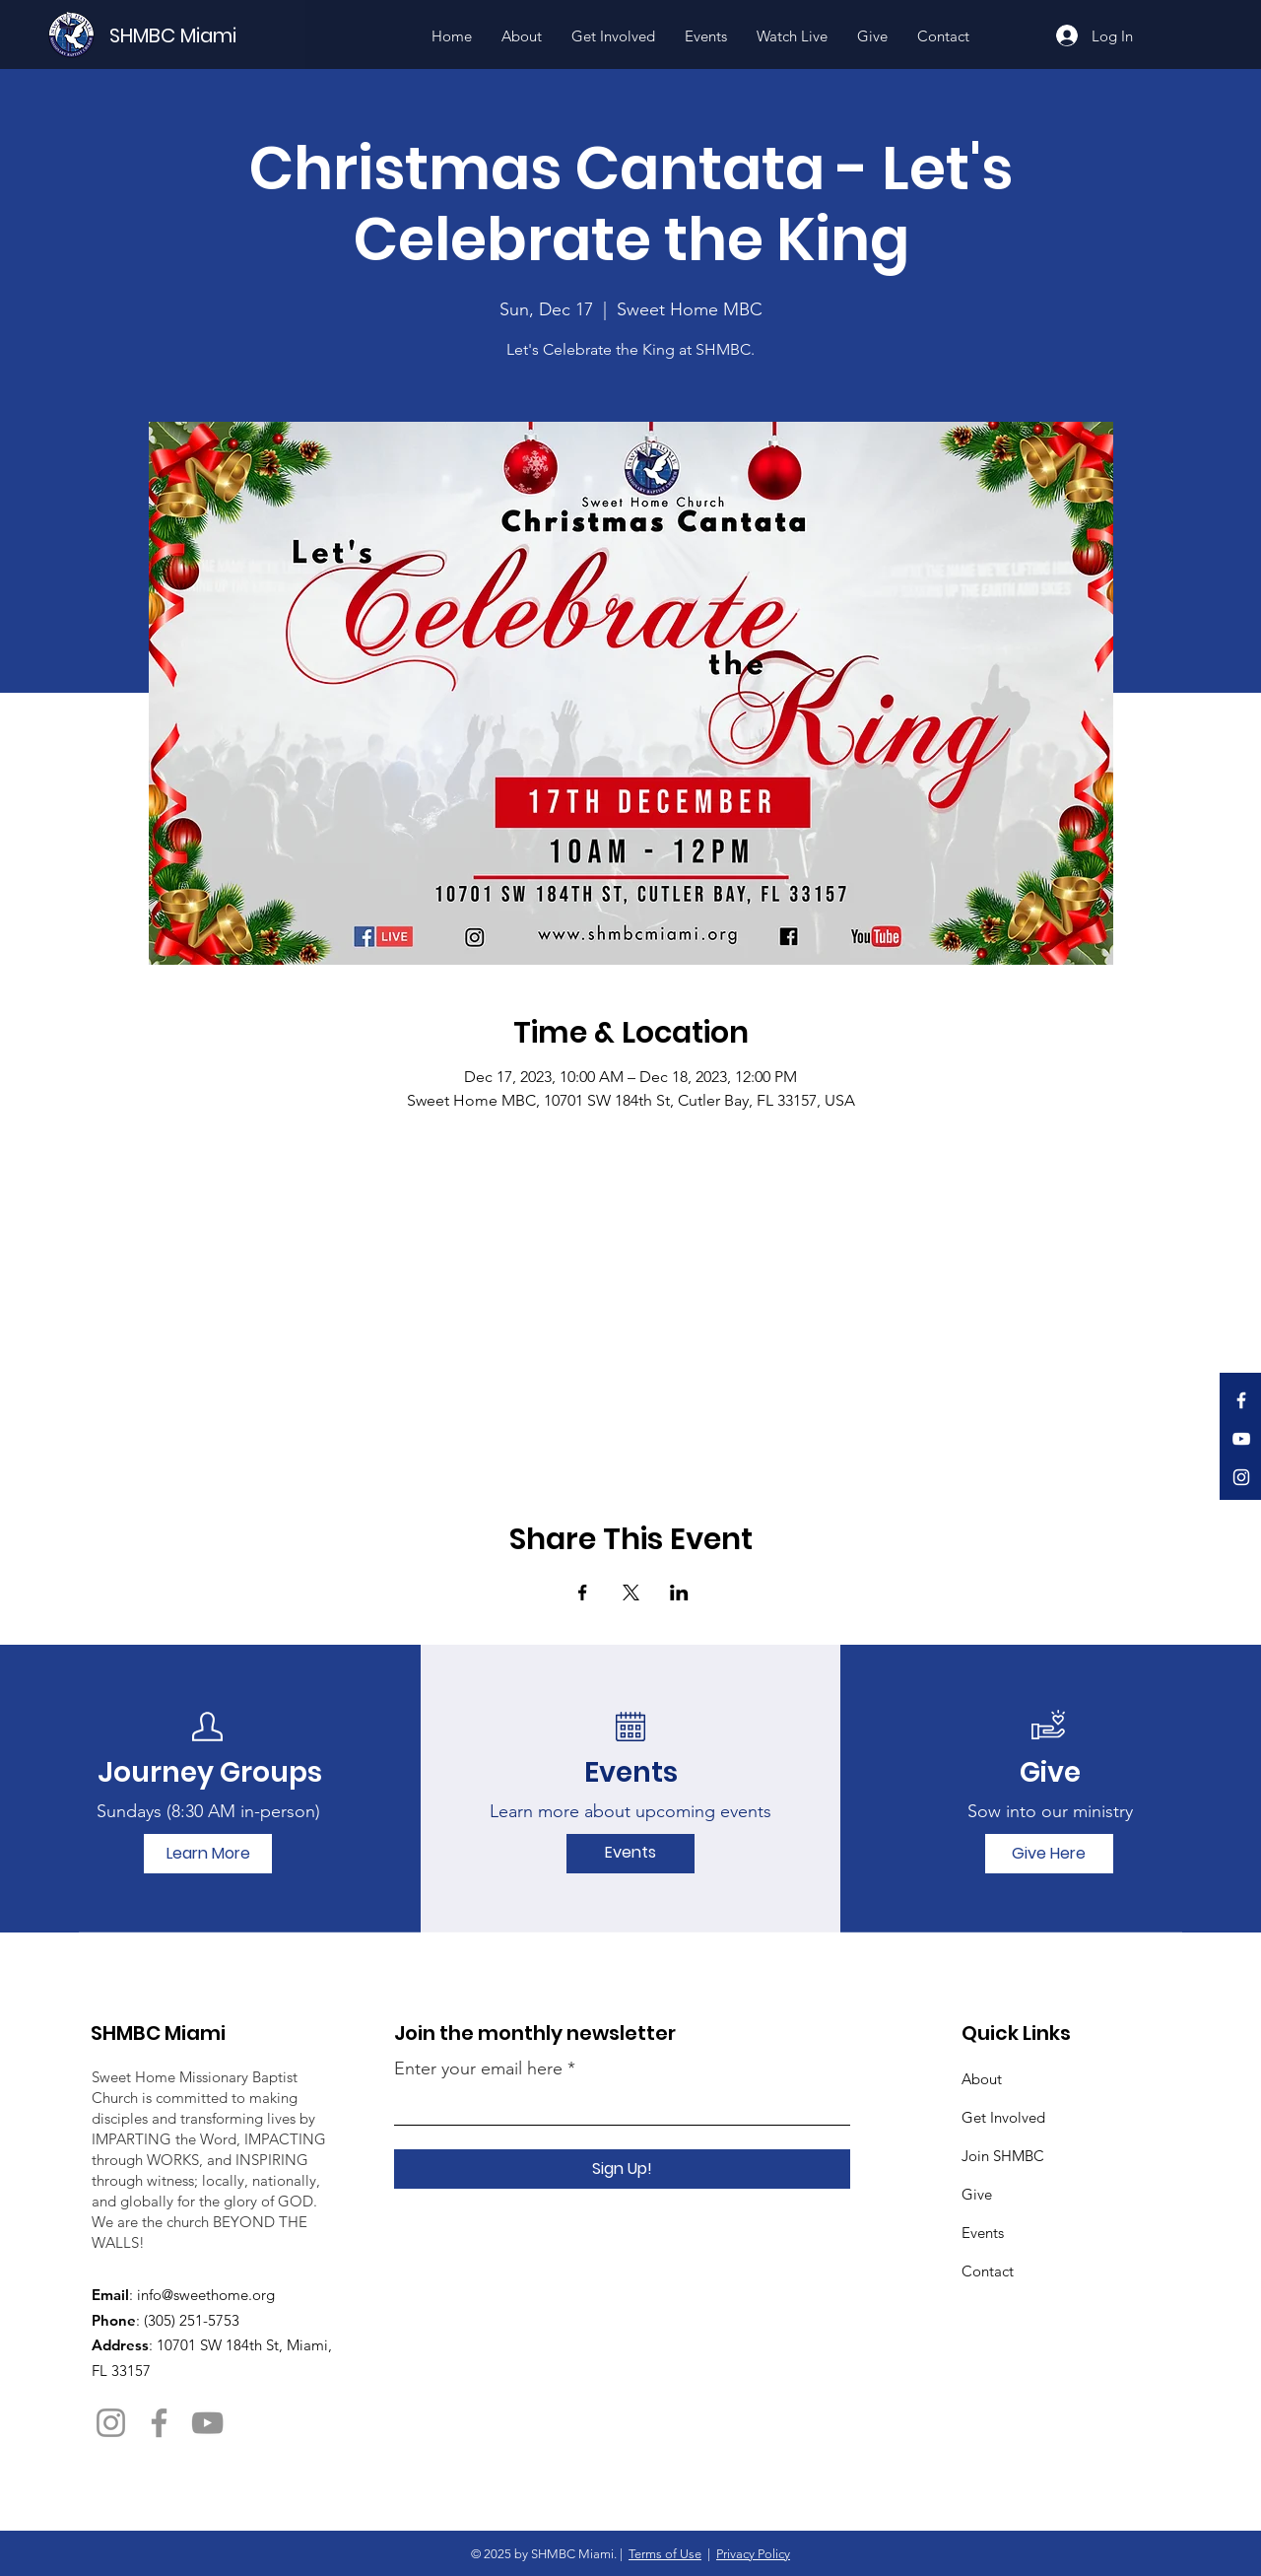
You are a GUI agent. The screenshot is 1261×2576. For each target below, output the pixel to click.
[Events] (630, 1853)
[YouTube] (1241, 1439)
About (982, 2078)
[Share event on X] (631, 1592)
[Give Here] (1049, 1853)
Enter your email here (478, 2068)
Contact (988, 2271)
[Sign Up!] (622, 2169)
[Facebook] (1241, 1400)
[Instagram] (1241, 1477)
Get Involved (1003, 2117)
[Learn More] (208, 1853)
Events (983, 2232)
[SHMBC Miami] (205, 35)
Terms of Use (665, 2553)
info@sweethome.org (206, 2294)
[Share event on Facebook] (582, 1592)
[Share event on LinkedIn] (679, 1592)
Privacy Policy (753, 2553)
